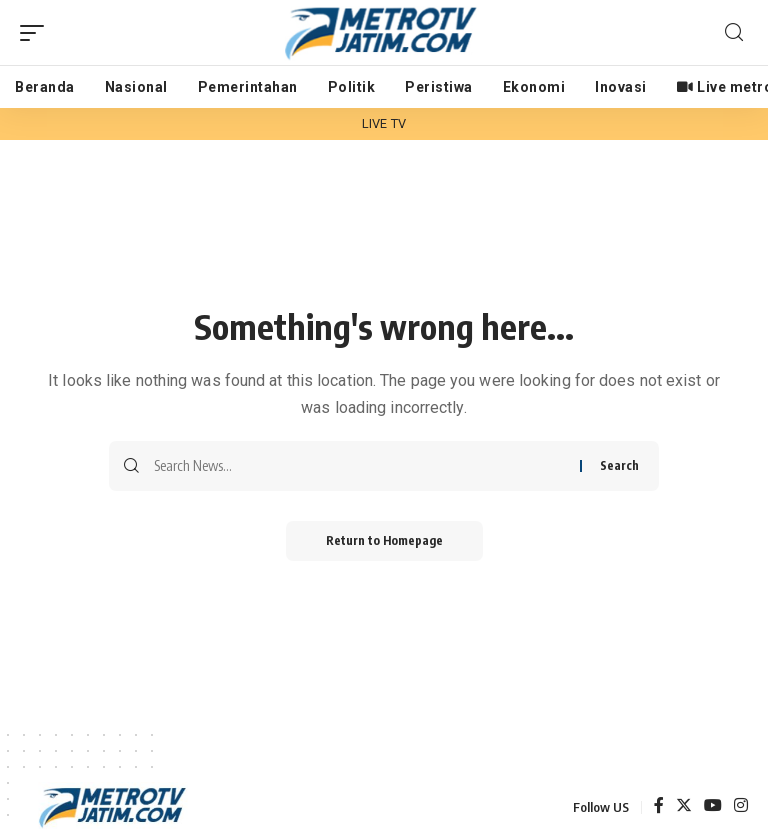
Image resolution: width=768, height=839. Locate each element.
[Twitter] (684, 806)
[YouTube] (713, 806)
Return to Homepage (384, 540)
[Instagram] (741, 806)
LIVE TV (384, 123)
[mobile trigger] (37, 33)
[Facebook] (659, 806)
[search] (734, 32)
